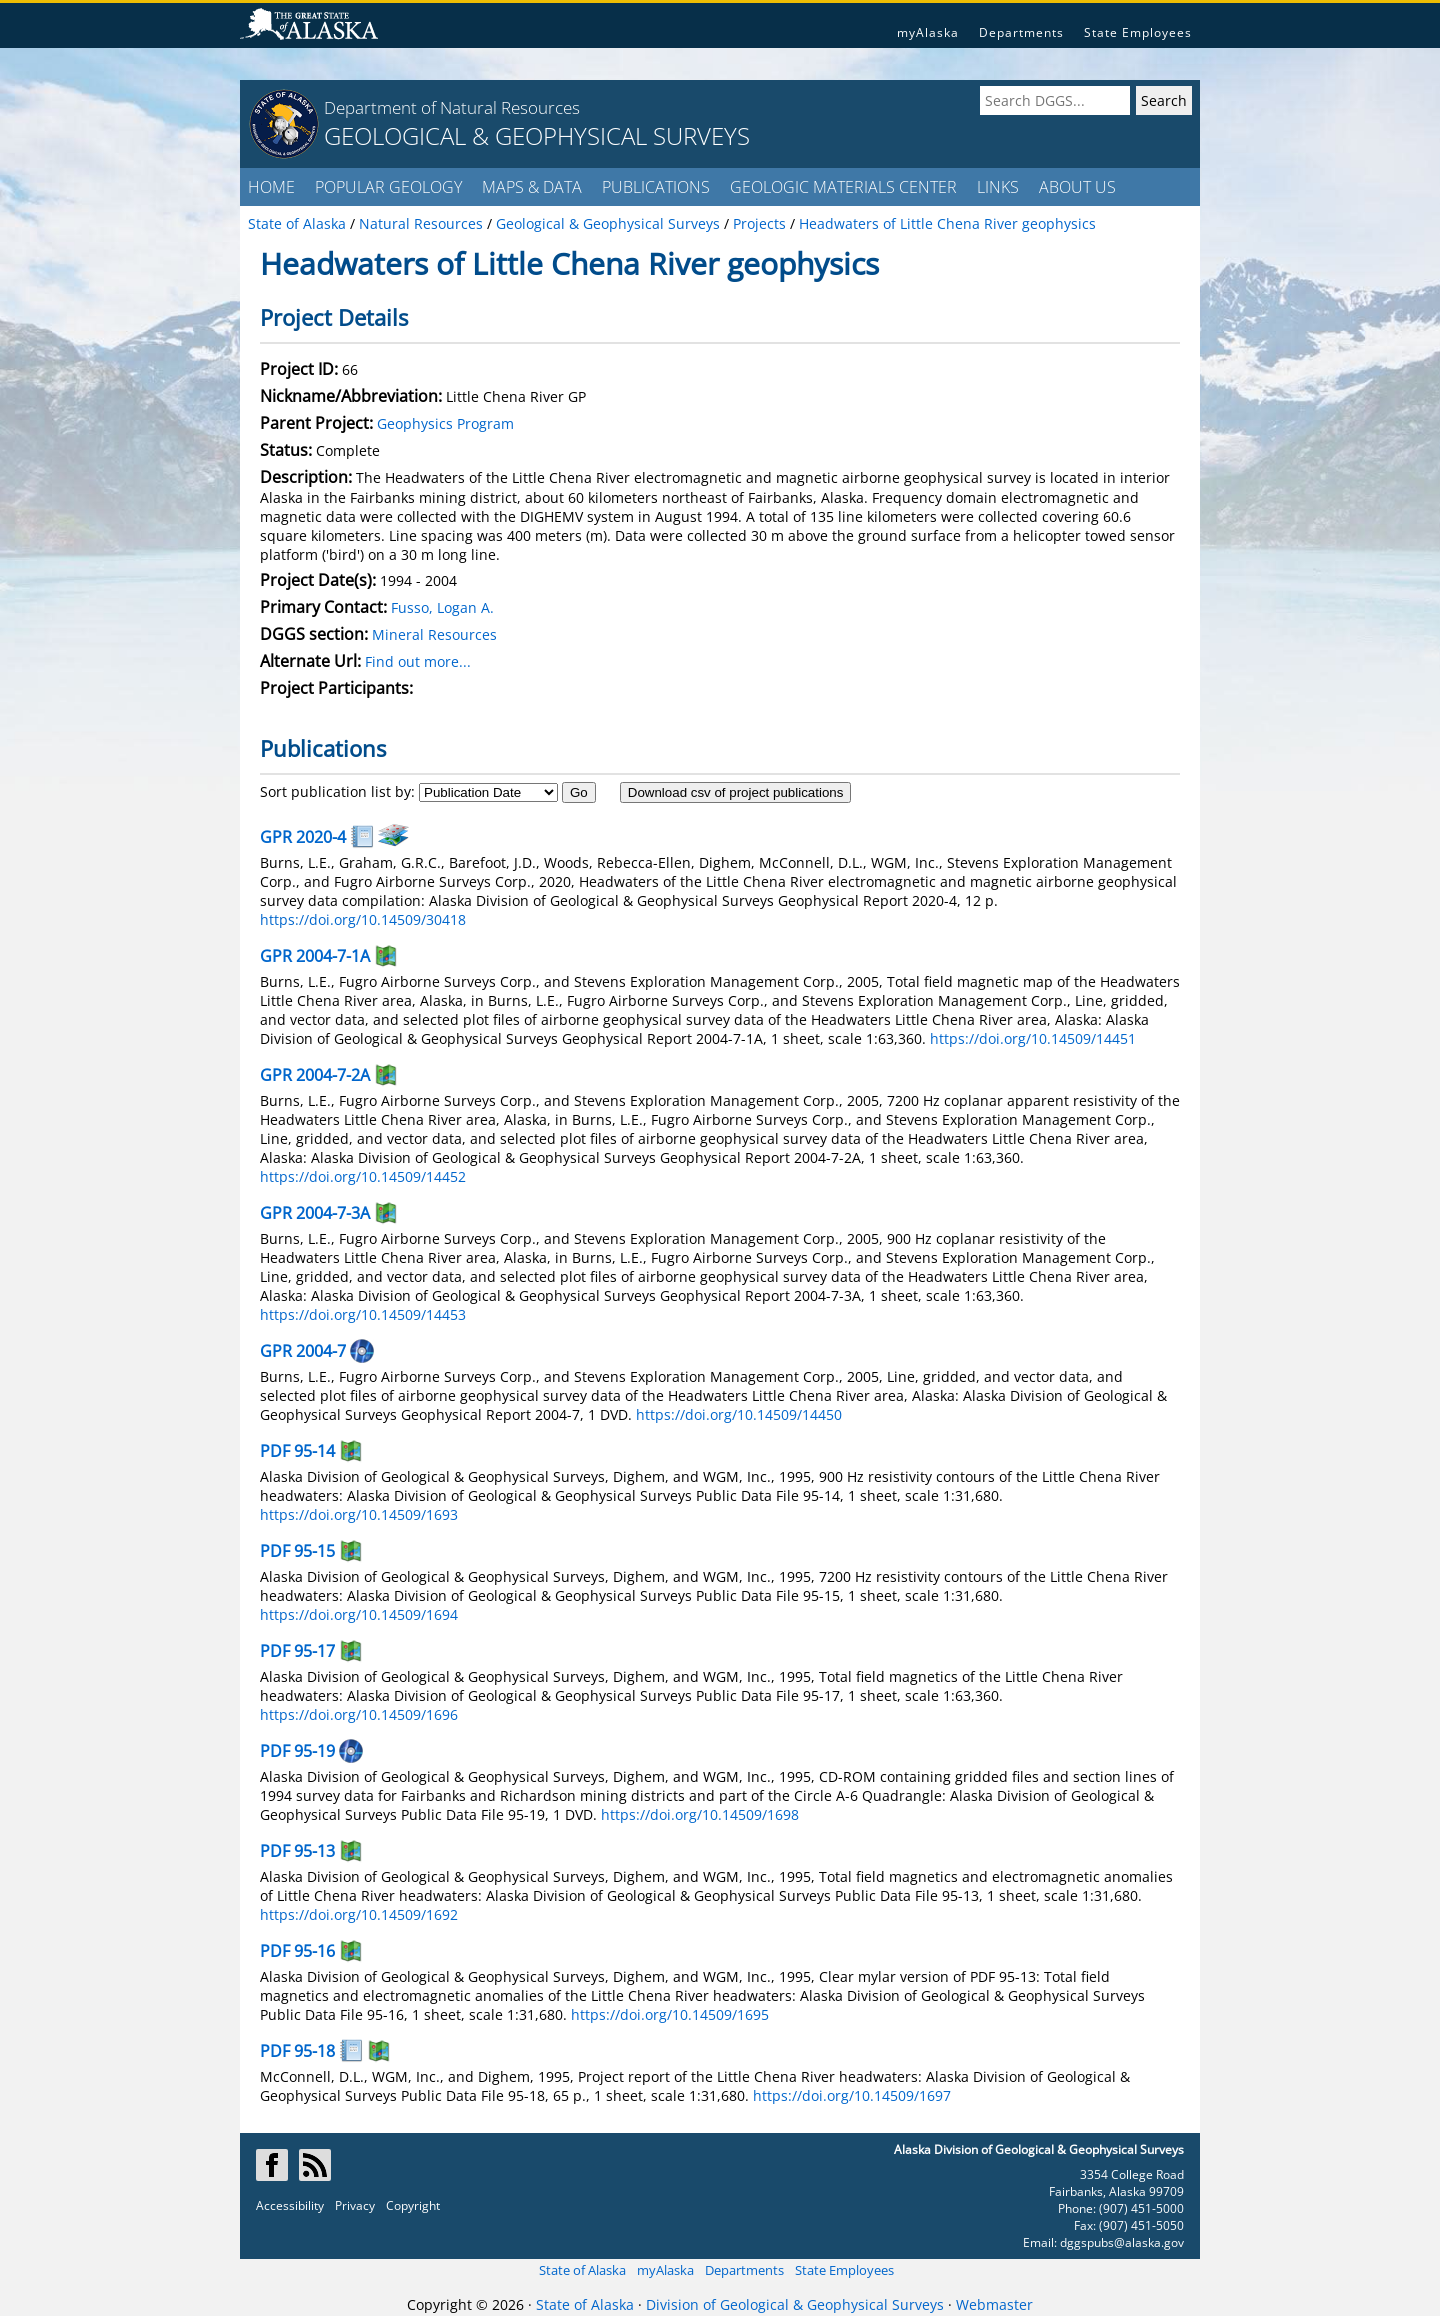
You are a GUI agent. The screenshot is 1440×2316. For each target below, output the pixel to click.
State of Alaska (582, 2270)
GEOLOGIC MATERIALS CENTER (843, 187)
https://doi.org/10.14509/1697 (852, 2095)
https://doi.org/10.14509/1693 (359, 1514)
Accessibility (290, 2205)
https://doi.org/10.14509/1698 (700, 1814)
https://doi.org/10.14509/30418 (363, 919)
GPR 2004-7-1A (315, 956)
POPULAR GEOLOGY (388, 187)
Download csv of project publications (736, 792)
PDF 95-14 (297, 1451)
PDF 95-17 (297, 1651)
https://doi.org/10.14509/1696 (359, 1714)
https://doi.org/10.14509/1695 (670, 2014)
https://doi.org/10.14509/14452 (363, 1176)
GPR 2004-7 (303, 1351)
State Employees (1138, 32)
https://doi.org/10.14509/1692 (359, 1914)
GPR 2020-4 (303, 837)
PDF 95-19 (297, 1751)
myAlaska (928, 32)
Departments (1021, 32)
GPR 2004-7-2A (315, 1075)
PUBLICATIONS (656, 187)
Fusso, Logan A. (442, 607)
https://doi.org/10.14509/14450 (739, 1414)
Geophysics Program (445, 423)
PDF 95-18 (297, 2051)
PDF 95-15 (297, 1551)
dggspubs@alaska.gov (1122, 2242)
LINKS (998, 187)
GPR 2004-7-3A (315, 1213)
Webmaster (994, 2304)
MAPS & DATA (532, 187)
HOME (271, 187)
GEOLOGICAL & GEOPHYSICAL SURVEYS (537, 135)
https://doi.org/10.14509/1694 (359, 1614)
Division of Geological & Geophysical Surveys (795, 2304)
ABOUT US (1077, 187)
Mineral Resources (434, 634)
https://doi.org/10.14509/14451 (1033, 1038)
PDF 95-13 (297, 1851)
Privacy (355, 2205)
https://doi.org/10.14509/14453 (363, 1314)
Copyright (413, 2205)
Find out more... (418, 661)
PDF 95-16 (297, 1951)
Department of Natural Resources (452, 107)
